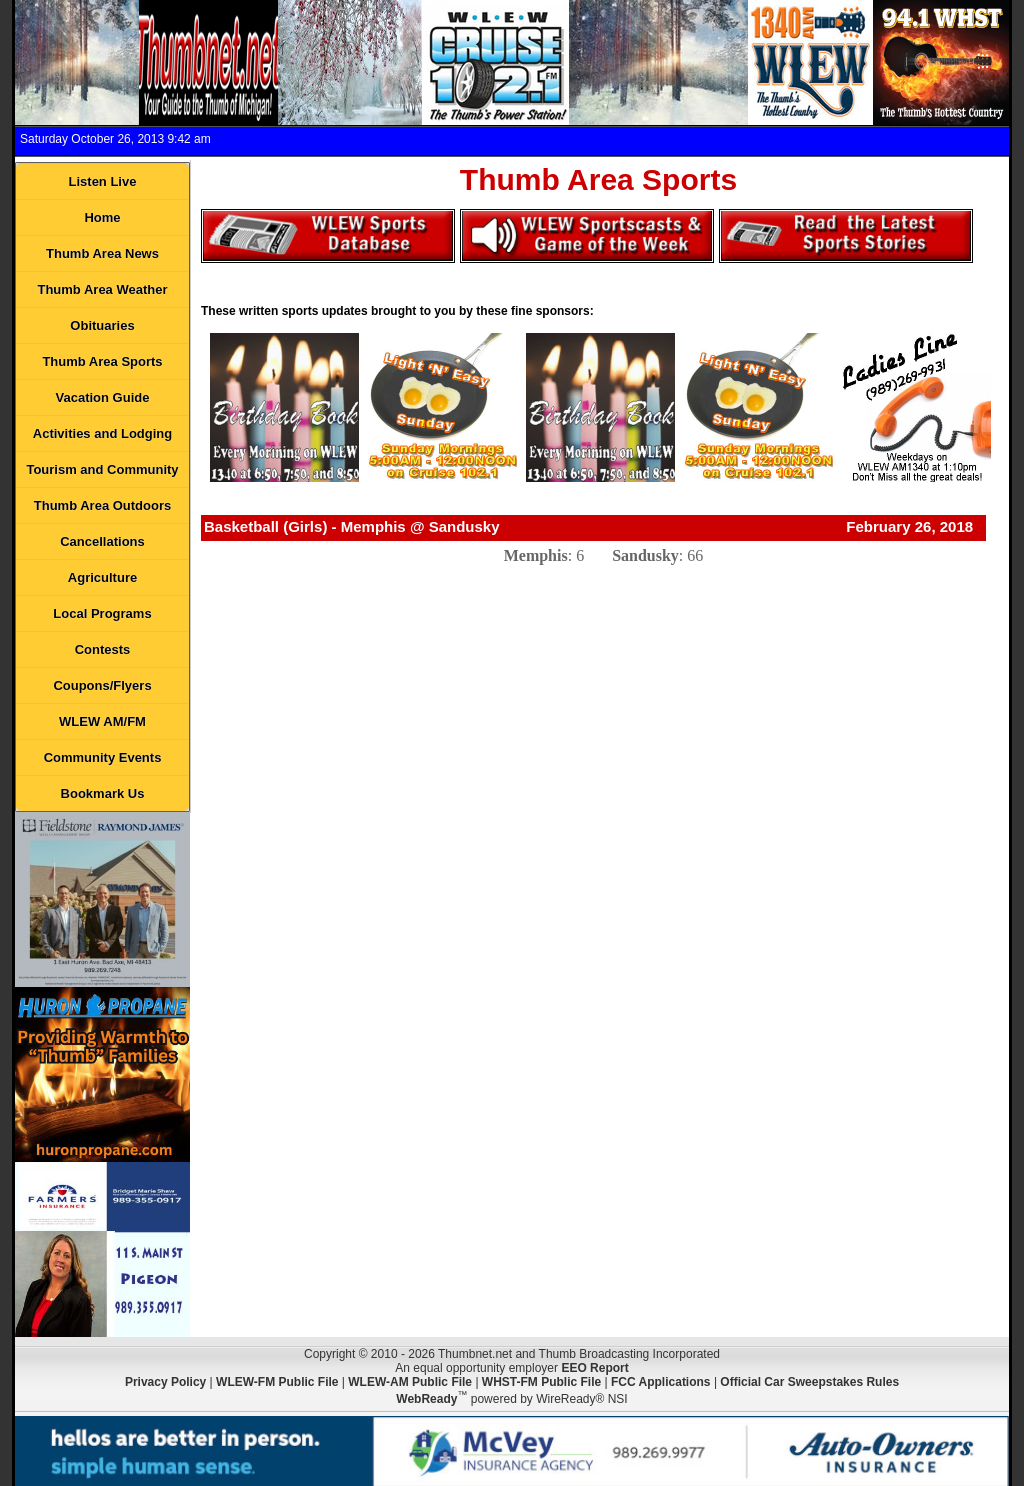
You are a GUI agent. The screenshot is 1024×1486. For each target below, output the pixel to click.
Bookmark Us (103, 793)
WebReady (426, 1399)
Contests (103, 649)
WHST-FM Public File (541, 1382)
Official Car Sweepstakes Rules (809, 1382)
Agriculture (102, 577)
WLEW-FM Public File (277, 1382)
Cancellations (102, 541)
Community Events (103, 757)
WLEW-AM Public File (410, 1382)
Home (102, 217)
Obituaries (102, 325)
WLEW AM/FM (102, 721)
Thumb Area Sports (102, 361)
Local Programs (102, 613)
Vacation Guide (103, 397)
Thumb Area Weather (102, 289)
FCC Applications (661, 1382)
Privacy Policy (165, 1382)
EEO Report (594, 1368)
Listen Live (103, 181)
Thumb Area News (102, 253)
